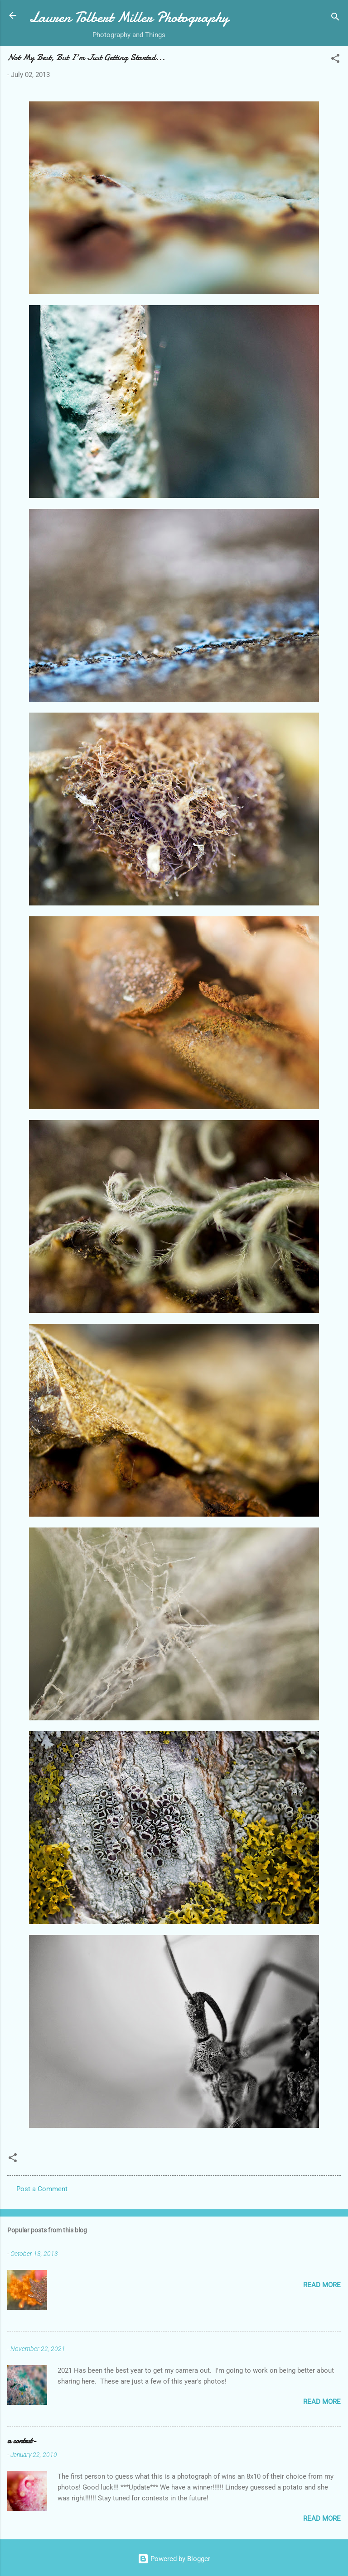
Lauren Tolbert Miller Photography (128, 17)
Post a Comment (42, 2189)
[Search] (335, 18)
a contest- (21, 2441)
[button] (335, 60)
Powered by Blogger (174, 2559)
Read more (322, 2285)
